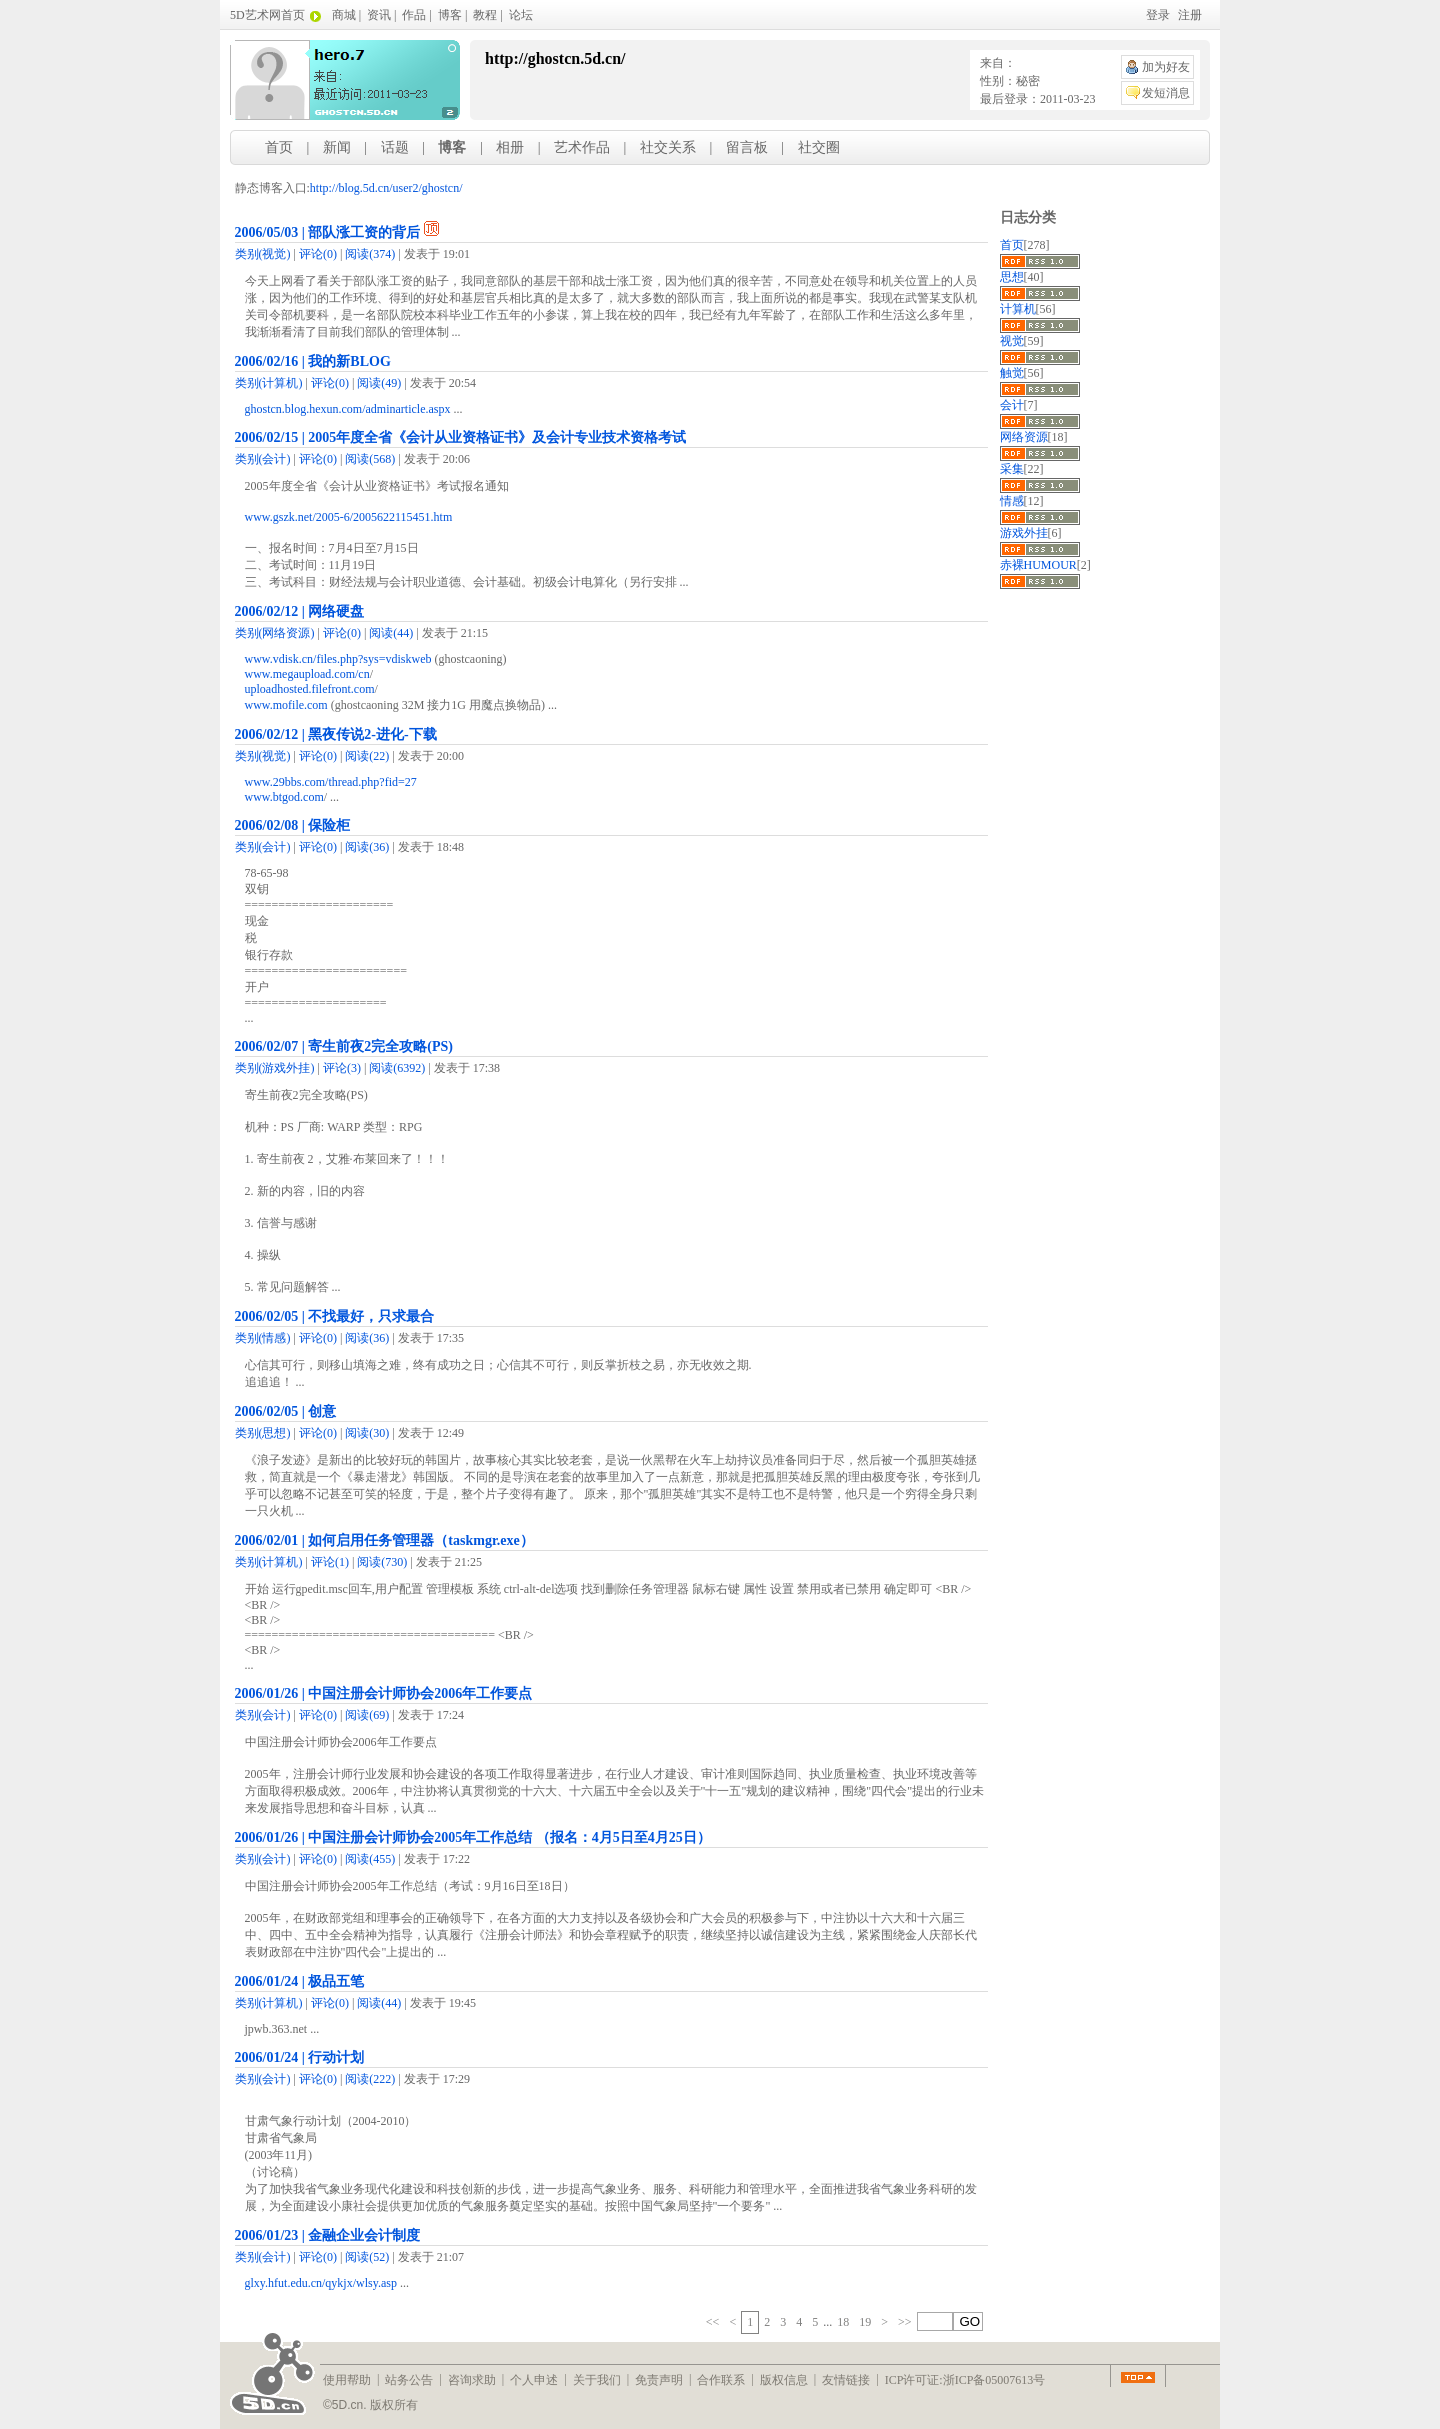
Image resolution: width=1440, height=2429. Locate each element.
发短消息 (1166, 93)
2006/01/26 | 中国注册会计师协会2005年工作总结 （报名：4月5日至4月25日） (473, 1837)
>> (905, 2322)
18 (843, 2322)
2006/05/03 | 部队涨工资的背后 (328, 232)
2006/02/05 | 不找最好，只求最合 (335, 1316)
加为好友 (1166, 67)
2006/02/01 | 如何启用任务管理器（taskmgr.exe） (384, 1540)
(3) (342, 1068)
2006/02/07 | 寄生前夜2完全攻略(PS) (344, 1046)
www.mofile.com (286, 705)
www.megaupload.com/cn (307, 674)
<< (713, 2322)
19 (865, 2322)
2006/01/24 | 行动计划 (300, 2057)
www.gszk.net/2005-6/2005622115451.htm (349, 517)
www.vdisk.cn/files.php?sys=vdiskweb (338, 659)
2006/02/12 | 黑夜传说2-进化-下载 (336, 734)
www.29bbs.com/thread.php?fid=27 (331, 782)
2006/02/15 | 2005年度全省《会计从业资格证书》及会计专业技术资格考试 (461, 437)
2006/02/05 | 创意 (286, 1411)
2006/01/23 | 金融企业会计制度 (328, 2235)
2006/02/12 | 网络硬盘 (300, 611)
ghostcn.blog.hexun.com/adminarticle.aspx (348, 409)
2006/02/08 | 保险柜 (293, 825)
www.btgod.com (284, 797)
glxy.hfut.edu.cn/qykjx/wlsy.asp (321, 2283)
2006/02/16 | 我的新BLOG (313, 361)
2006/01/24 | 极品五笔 (300, 1981)
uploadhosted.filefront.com (310, 689)
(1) (330, 1562)
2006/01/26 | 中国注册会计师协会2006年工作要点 (384, 1693)
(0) (318, 254)
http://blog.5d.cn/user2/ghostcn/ (386, 188)
